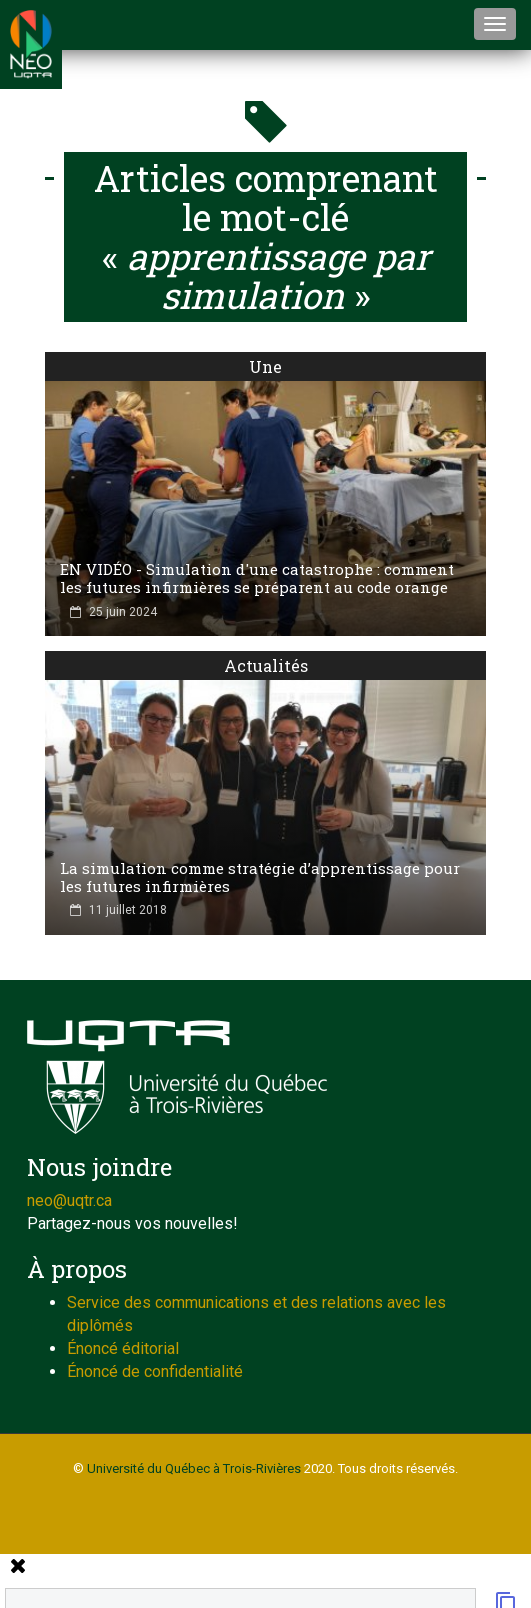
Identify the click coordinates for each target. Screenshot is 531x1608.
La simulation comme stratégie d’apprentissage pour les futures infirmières (260, 877)
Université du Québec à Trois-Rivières (194, 1468)
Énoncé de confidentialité (155, 1371)
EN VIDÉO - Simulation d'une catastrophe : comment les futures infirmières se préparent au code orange (257, 578)
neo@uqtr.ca (69, 1200)
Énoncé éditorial (123, 1348)
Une (265, 366)
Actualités (266, 665)
